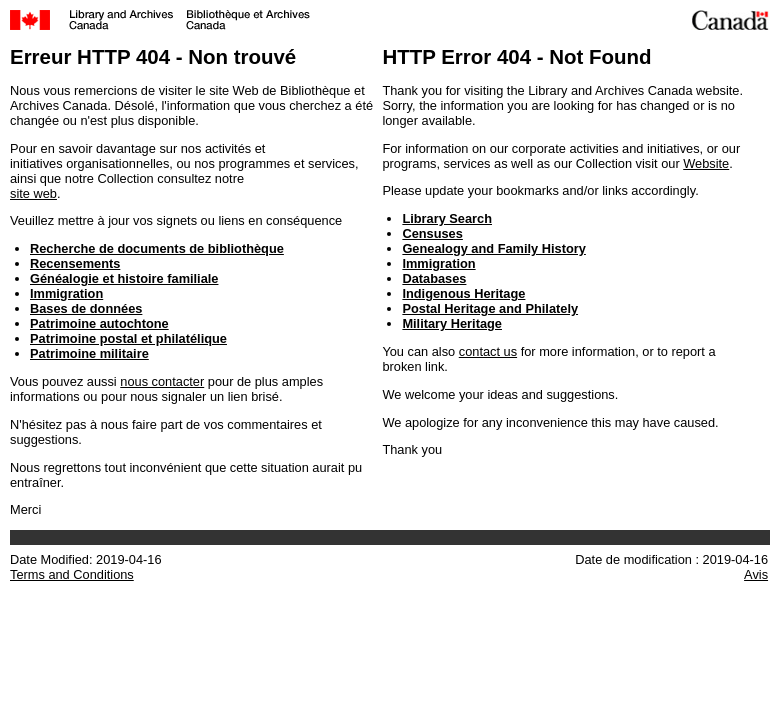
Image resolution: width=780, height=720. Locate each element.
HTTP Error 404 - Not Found (516, 56)
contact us (488, 351)
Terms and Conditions (72, 574)
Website (706, 163)
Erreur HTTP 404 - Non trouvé (153, 56)
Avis (756, 574)
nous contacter (162, 381)
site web (33, 193)
